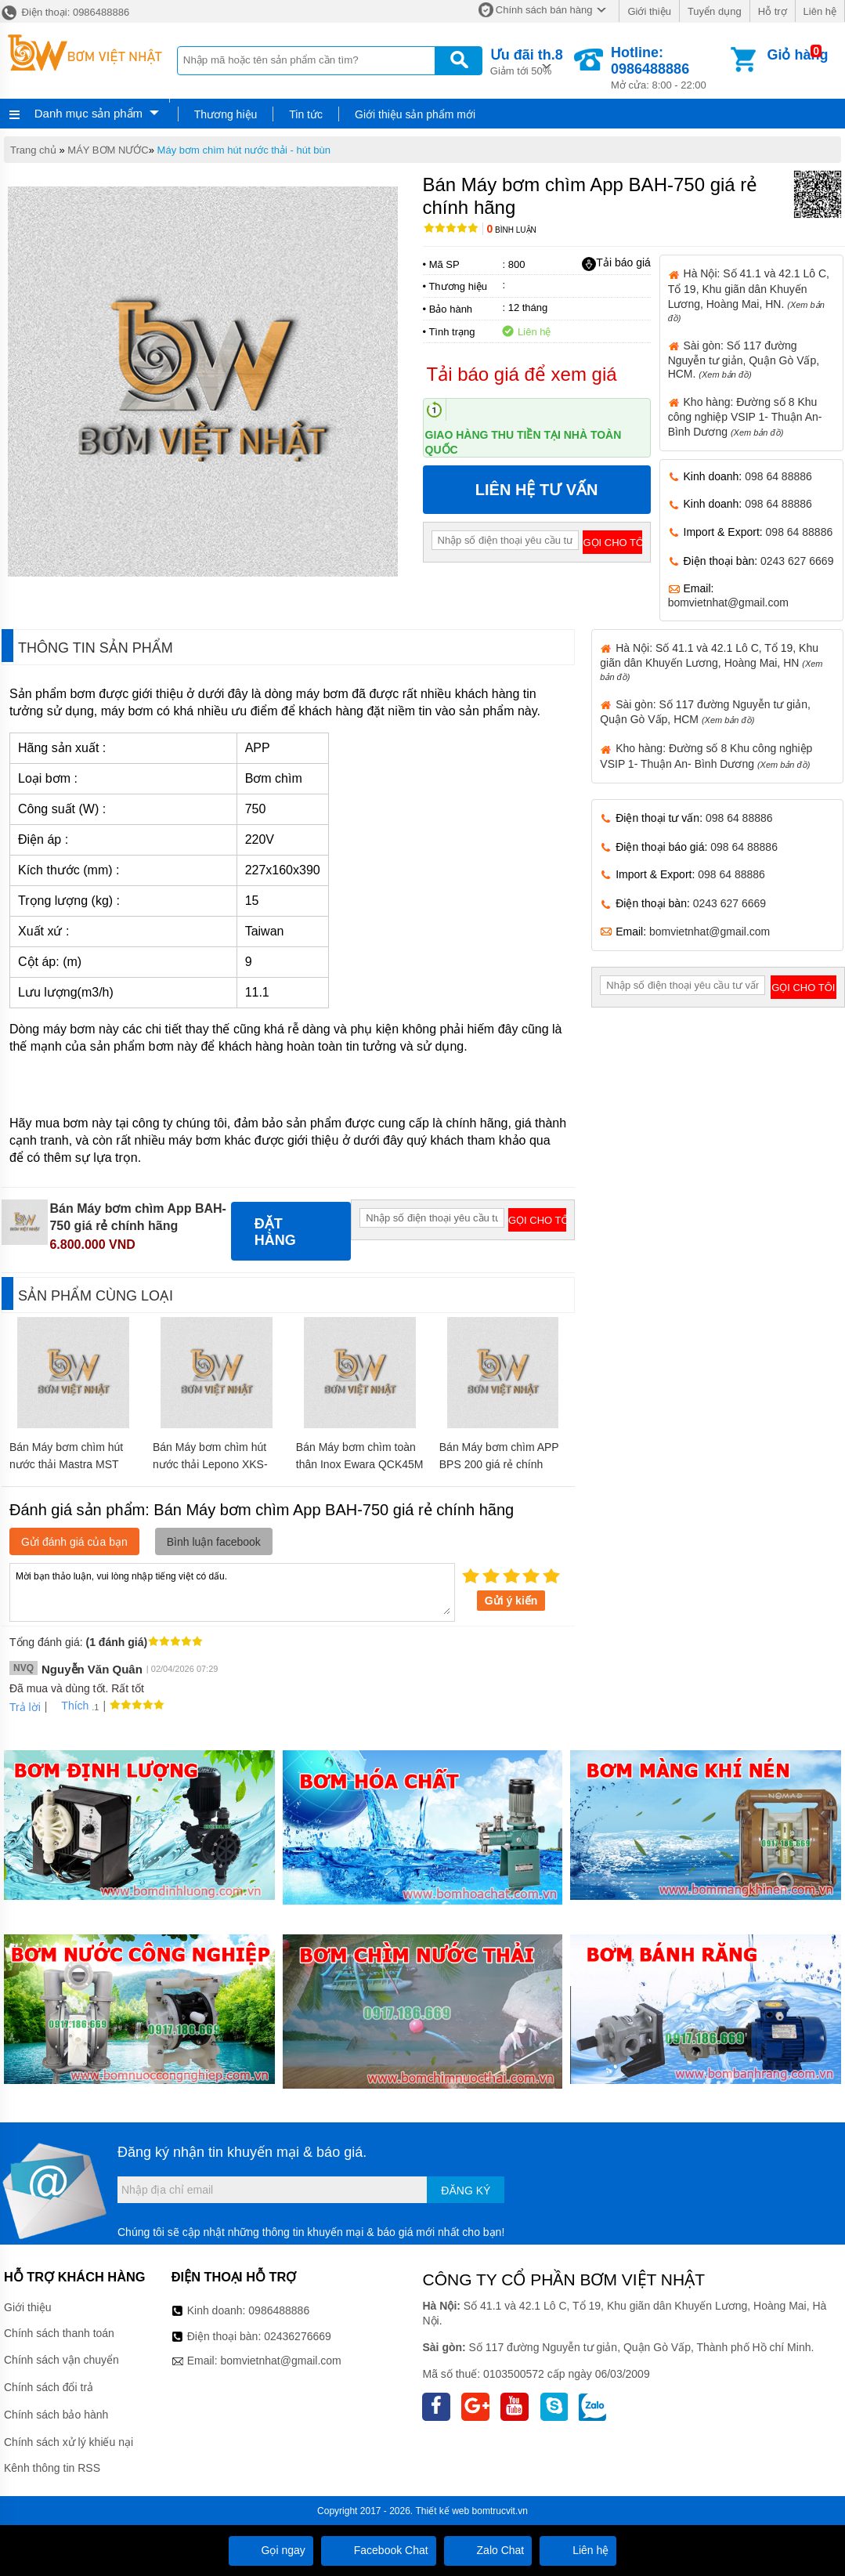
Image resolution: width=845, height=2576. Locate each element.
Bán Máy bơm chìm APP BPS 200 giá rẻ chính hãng (499, 1464)
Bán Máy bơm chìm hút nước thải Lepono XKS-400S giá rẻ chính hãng (210, 1464)
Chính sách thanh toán (59, 2333)
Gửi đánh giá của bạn (74, 1542)
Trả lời (25, 1707)
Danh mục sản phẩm (88, 113)
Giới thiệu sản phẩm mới (415, 114)
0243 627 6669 (796, 561)
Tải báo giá (616, 263)
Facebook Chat (378, 2550)
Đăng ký (465, 2190)
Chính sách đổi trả (48, 2387)
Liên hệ (819, 11)
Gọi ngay (271, 2550)
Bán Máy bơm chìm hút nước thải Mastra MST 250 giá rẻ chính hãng (66, 1464)
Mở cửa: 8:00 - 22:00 (669, 68)
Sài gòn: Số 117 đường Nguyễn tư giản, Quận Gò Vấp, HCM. (744, 359)
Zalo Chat (488, 2550)
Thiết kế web (443, 2510)
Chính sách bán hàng (544, 10)
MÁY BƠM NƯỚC (107, 150)
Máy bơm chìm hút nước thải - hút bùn (243, 150)
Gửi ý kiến (511, 1600)
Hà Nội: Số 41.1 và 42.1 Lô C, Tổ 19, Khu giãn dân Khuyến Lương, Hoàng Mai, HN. (748, 294)
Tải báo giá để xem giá (522, 374)
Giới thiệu (648, 11)
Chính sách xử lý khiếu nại (68, 2442)
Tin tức (306, 114)
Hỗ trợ (772, 11)
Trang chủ (33, 150)
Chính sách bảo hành (56, 2414)
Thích (69, 1705)
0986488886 (278, 2310)
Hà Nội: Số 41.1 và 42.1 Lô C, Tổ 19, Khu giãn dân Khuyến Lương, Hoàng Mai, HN (711, 662)
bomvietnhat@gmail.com (728, 602)
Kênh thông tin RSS (52, 2468)
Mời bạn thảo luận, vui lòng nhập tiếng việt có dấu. (232, 1591)
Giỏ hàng (797, 55)
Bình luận (511, 230)
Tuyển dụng (715, 11)
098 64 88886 (778, 476)
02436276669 (297, 2336)
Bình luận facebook (214, 1542)
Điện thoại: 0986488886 (64, 12)
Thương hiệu (225, 114)
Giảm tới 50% (526, 61)
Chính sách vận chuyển (61, 2359)
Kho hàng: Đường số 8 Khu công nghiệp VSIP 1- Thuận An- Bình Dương (745, 417)
